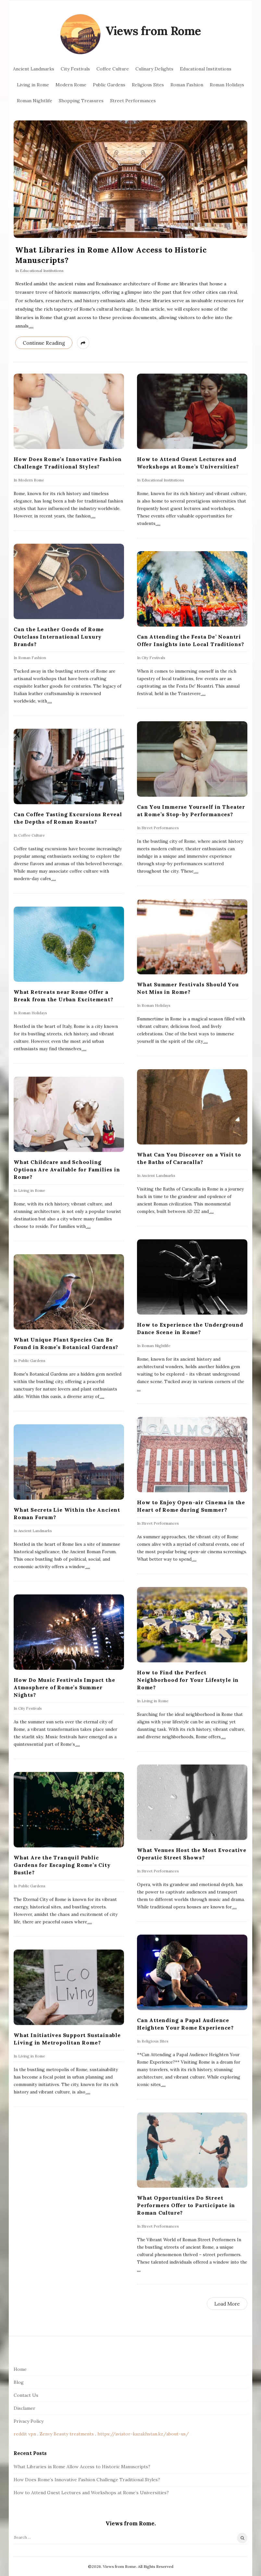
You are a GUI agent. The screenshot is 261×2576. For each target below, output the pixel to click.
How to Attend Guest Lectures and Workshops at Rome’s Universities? (91, 2493)
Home (20, 2369)
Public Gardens (109, 85)
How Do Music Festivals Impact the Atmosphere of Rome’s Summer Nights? (64, 1687)
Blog (19, 2382)
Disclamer (24, 2408)
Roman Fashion (186, 85)
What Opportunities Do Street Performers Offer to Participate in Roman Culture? (186, 2205)
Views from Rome (153, 30)
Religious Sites (148, 85)
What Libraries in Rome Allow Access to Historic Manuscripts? (82, 2467)
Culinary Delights (154, 69)
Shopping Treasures (81, 101)
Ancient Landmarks (33, 69)
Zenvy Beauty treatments (67, 2434)
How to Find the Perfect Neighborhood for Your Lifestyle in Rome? (188, 1679)
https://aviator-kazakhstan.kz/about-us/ (143, 2434)
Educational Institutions (205, 69)
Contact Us (26, 2395)
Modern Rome (71, 85)
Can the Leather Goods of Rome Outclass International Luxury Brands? (59, 636)
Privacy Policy (29, 2421)
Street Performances (133, 101)
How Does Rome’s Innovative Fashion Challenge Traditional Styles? (87, 2480)
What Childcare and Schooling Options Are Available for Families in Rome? (67, 1169)
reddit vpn (25, 2434)
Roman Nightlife (34, 101)
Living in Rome (33, 85)
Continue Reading (44, 343)
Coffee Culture (112, 69)
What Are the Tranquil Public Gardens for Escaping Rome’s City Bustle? (62, 1865)
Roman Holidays (227, 85)
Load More (227, 2304)
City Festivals (75, 69)
